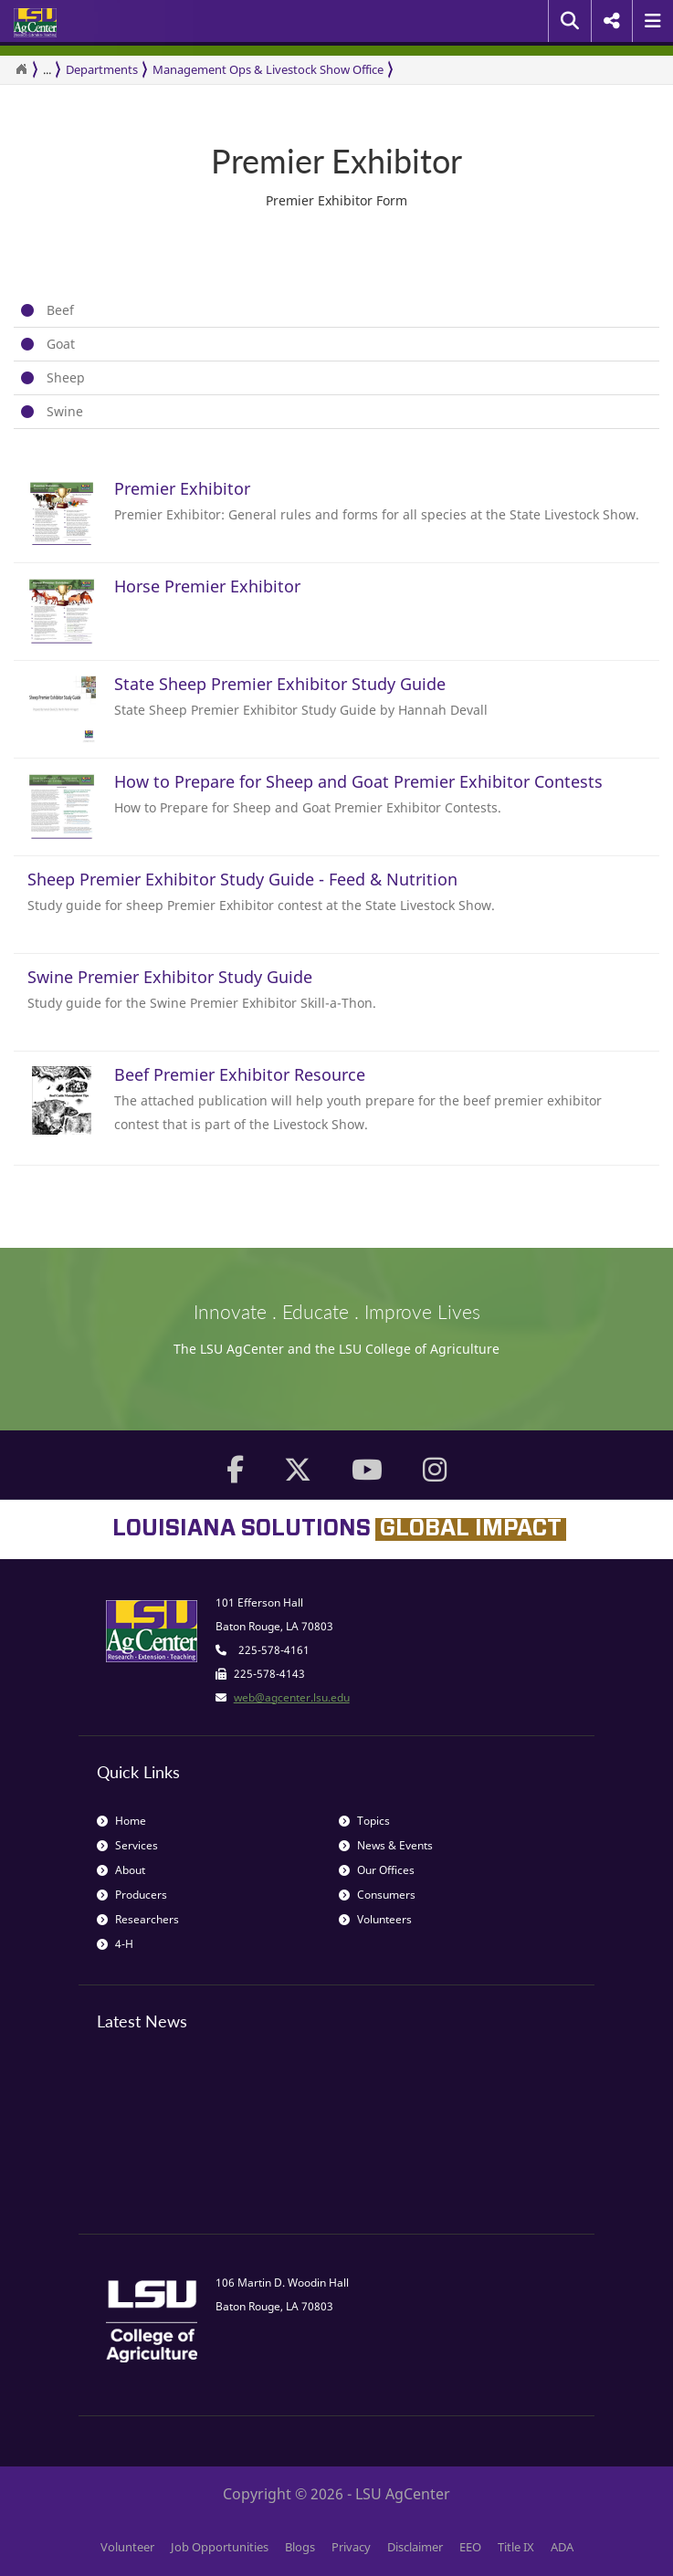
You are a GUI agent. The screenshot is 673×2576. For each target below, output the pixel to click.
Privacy (351, 2547)
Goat (61, 343)
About (121, 1870)
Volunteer (127, 2547)
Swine (65, 411)
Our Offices (377, 1870)
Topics (364, 1820)
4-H (115, 1944)
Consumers (377, 1894)
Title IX (516, 2547)
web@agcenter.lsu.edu (292, 1697)
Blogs (300, 2547)
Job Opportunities (219, 2547)
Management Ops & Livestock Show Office (268, 69)
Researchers (138, 1919)
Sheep (66, 377)
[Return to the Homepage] (21, 69)
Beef (60, 310)
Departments (102, 69)
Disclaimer (415, 2547)
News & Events (386, 1845)
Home (121, 1820)
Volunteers (375, 1919)
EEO (470, 2547)
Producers (132, 1894)
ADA (562, 2547)
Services (127, 1845)
